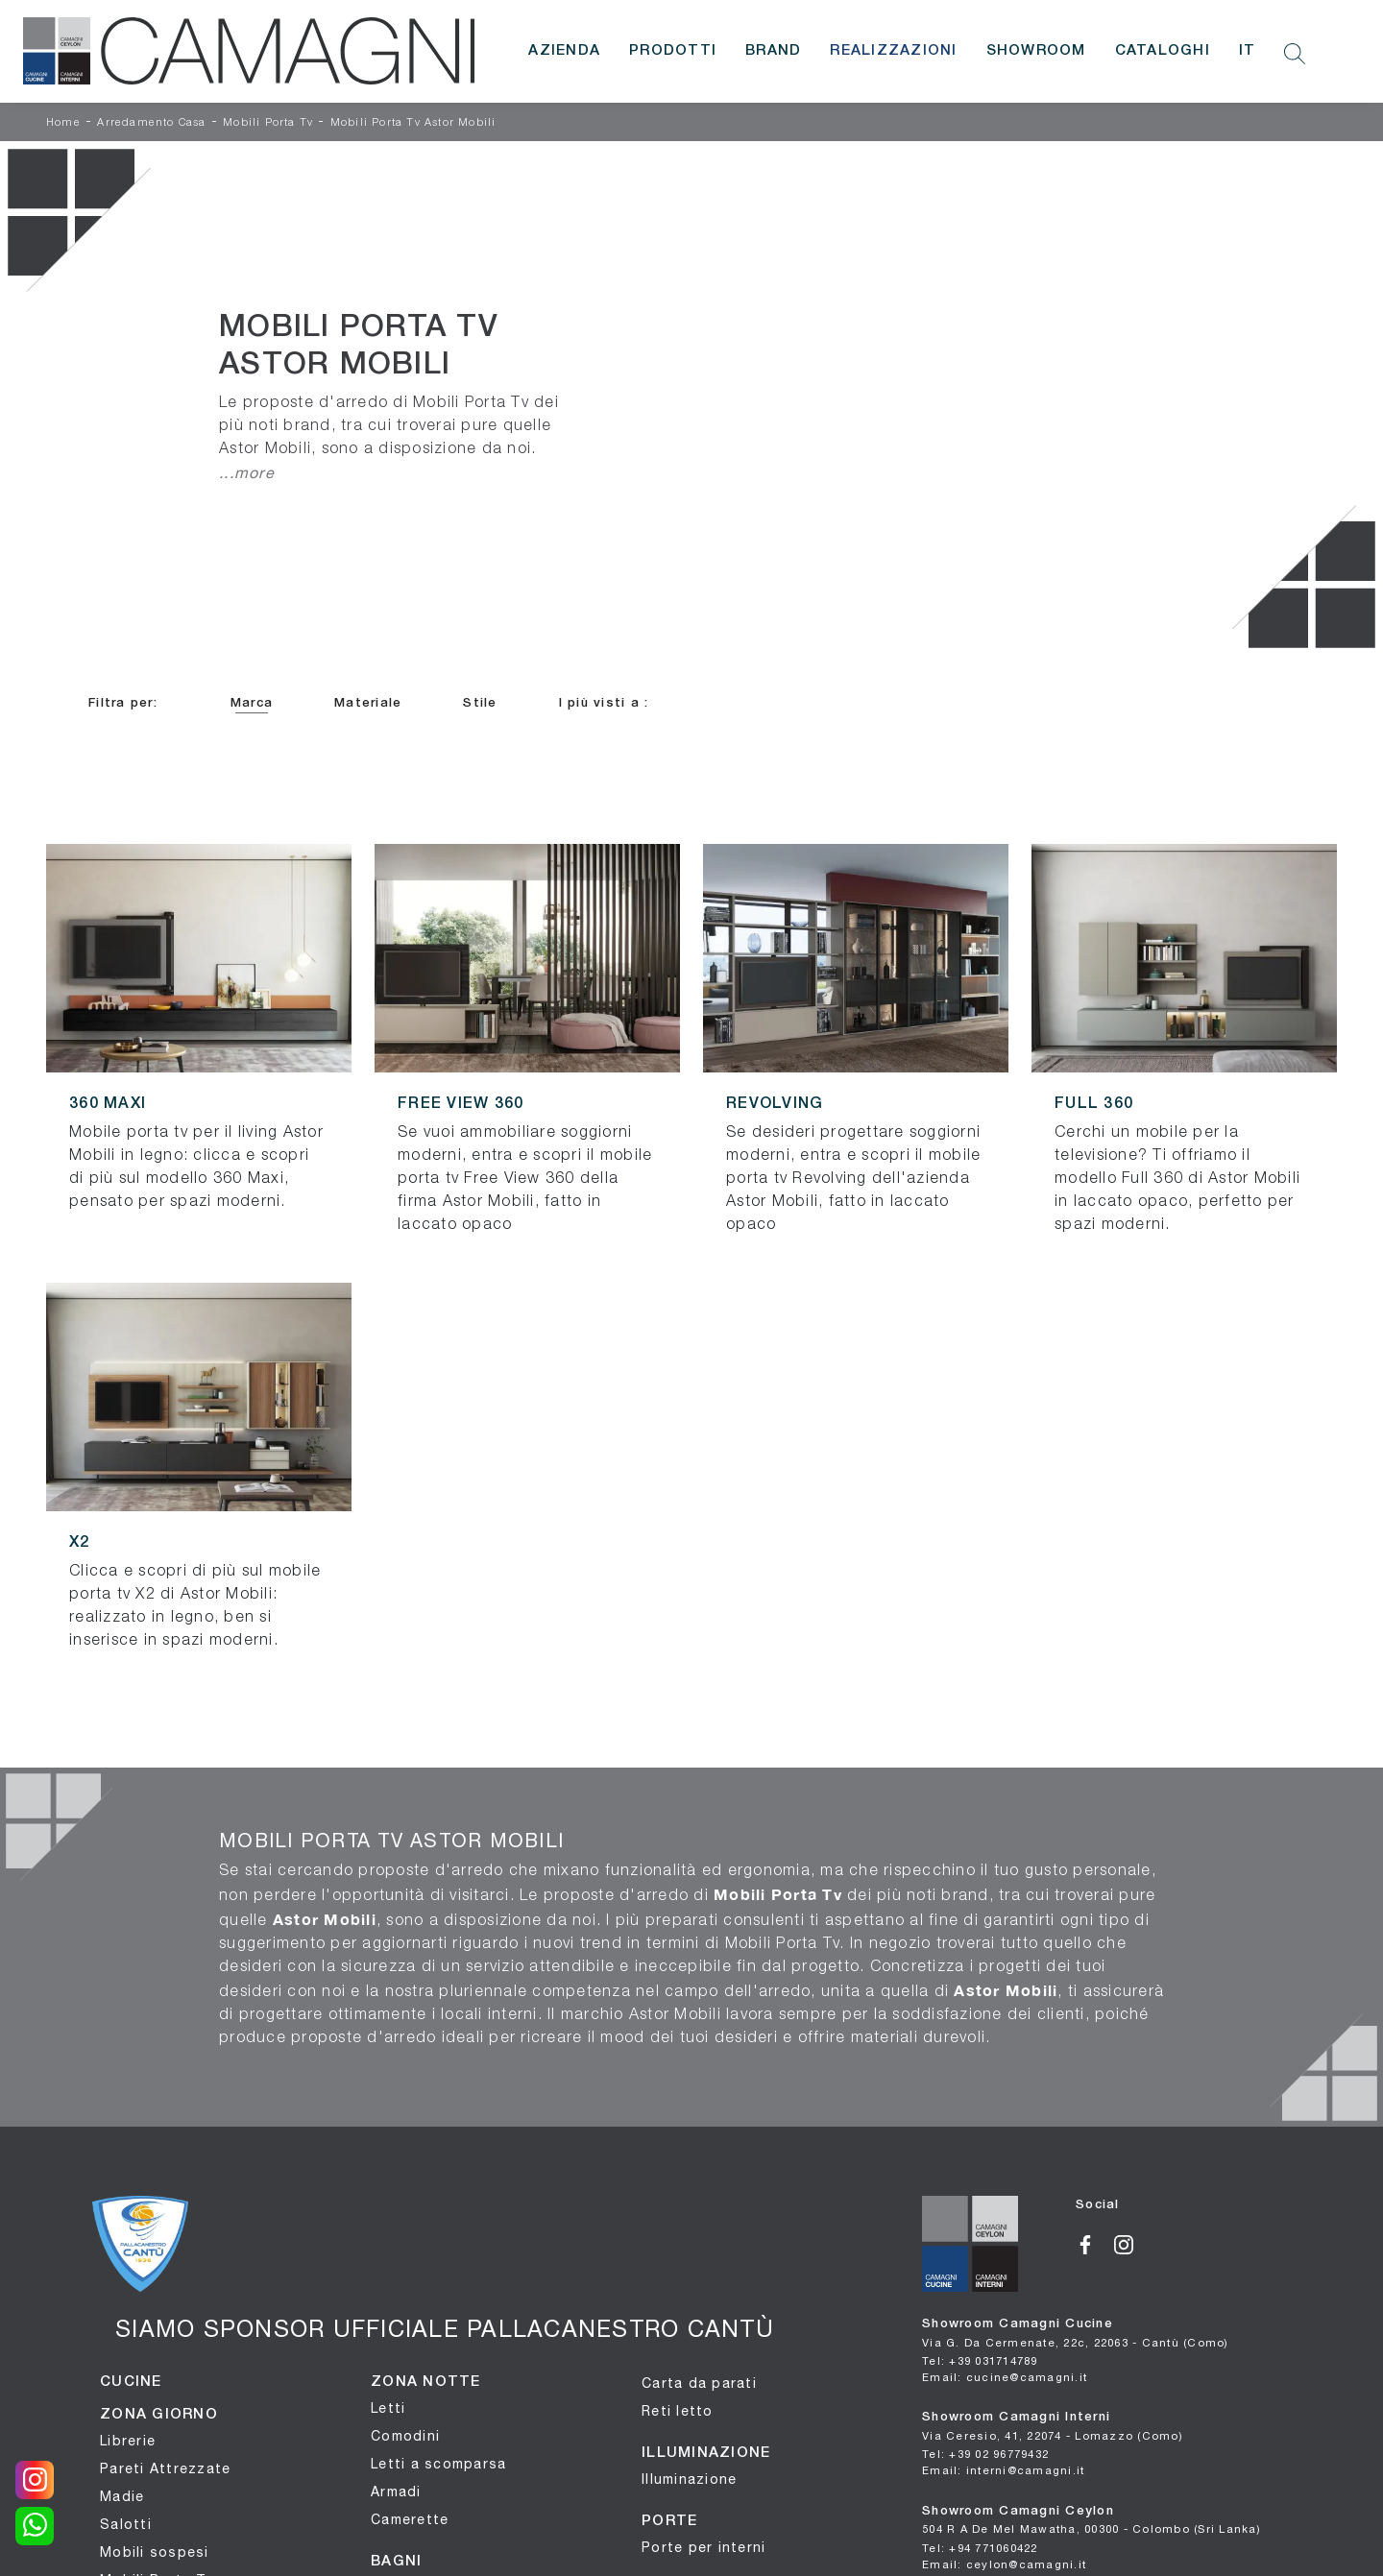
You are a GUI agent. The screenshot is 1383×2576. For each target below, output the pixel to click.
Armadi (396, 2491)
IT (1247, 51)
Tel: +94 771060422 (980, 2547)
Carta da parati (699, 2383)
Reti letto (678, 2411)
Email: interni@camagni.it (1003, 2470)
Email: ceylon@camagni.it (1004, 2564)
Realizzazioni (893, 51)
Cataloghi (1162, 51)
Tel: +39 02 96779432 (985, 2453)
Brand (773, 51)
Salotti (126, 2524)
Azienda (564, 51)
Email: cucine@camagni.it (1004, 2377)
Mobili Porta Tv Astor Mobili (413, 123)
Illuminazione (689, 2479)
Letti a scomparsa (438, 2463)
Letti (388, 2408)
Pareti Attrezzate (165, 2468)
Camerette (410, 2519)
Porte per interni (703, 2547)
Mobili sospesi (154, 2552)
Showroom (1036, 51)
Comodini (405, 2436)
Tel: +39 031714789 (980, 2360)
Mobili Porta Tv (268, 123)
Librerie (128, 2440)
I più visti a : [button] (604, 703)
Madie (122, 2496)
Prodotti (672, 51)
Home (63, 123)
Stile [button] (480, 703)
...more (247, 472)
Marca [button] (251, 703)
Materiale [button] (367, 703)
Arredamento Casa (151, 123)
